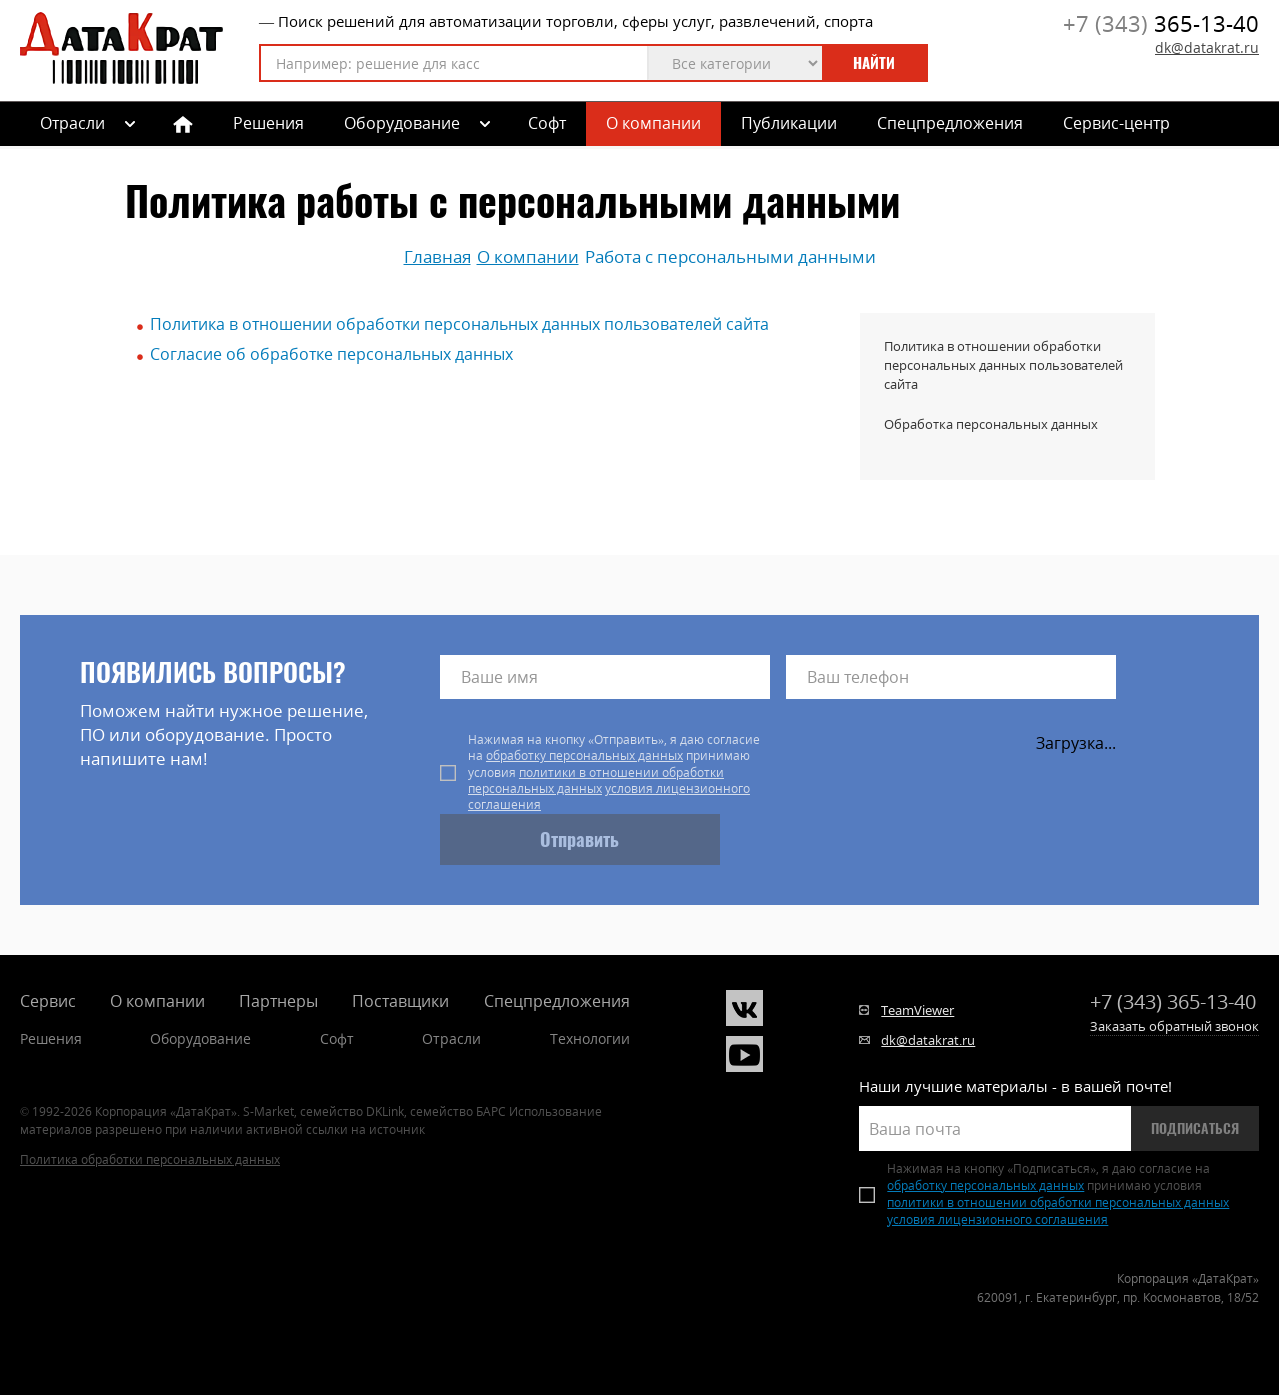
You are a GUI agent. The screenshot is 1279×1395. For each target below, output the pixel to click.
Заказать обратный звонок (1174, 1026)
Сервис (48, 1001)
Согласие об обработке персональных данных (331, 354)
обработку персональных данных (584, 755)
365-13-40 (1161, 23)
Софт (547, 123)
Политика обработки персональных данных (150, 1159)
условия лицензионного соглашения (609, 796)
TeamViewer (917, 1010)
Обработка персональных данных (991, 424)
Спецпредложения (950, 123)
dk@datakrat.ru (1207, 47)
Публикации (789, 123)
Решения (268, 123)
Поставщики (400, 1001)
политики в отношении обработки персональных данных (596, 780)
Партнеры (278, 1001)
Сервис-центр (1116, 123)
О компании (653, 123)
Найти (874, 63)
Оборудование (402, 123)
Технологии (590, 1038)
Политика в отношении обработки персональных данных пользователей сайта (459, 324)
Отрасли (451, 1038)
